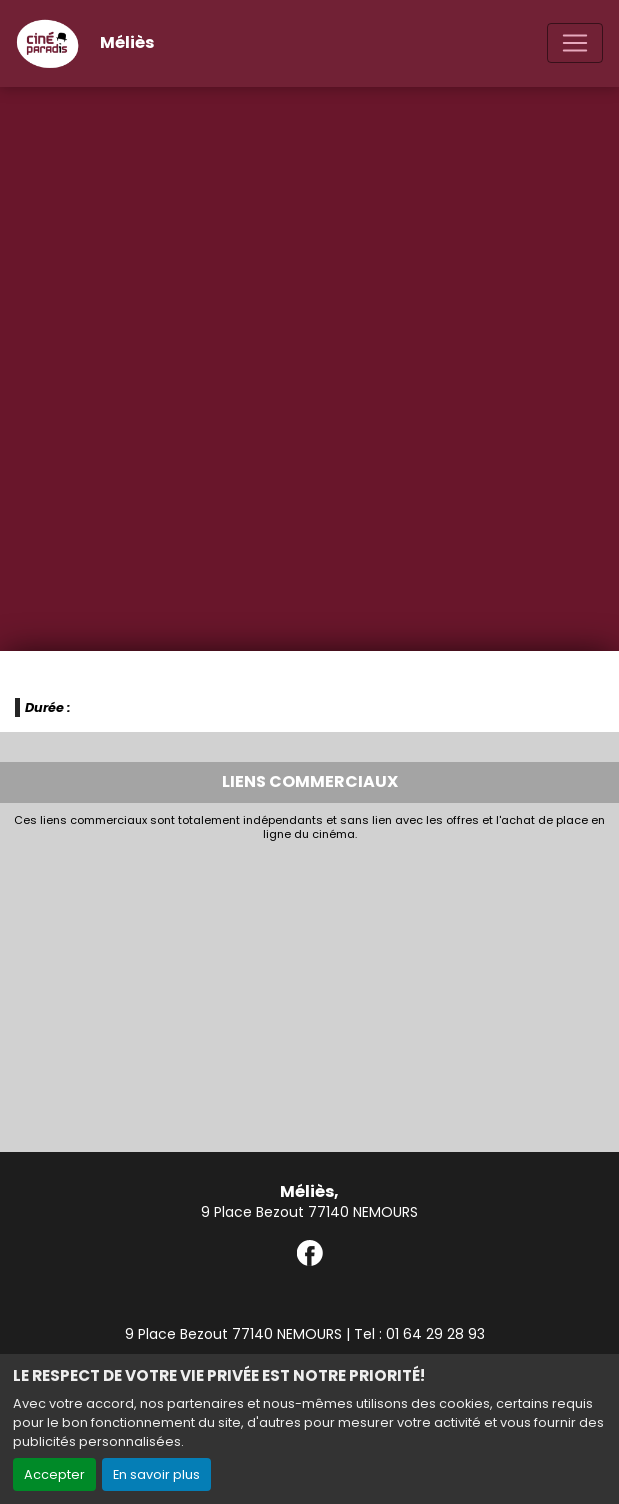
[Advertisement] (309, 992)
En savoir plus (156, 1474)
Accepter (54, 1474)
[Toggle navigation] (575, 43)
